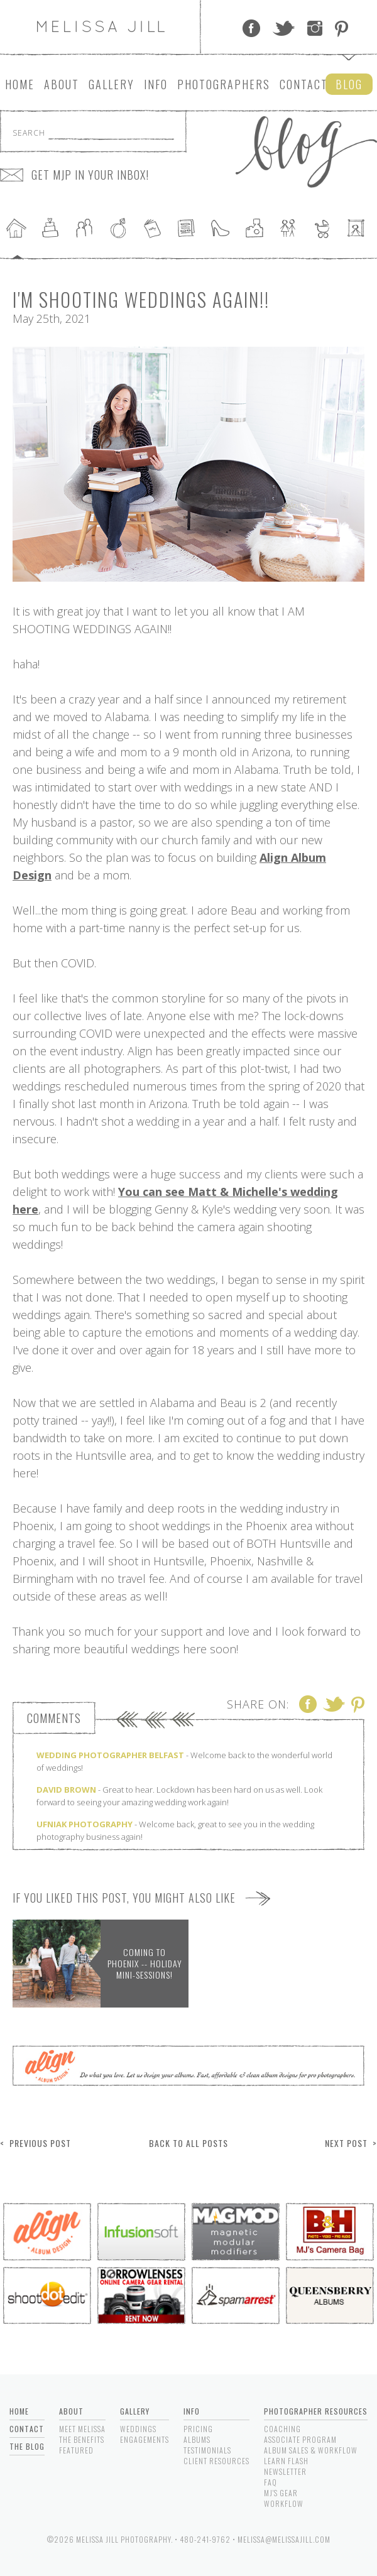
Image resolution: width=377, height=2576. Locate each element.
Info (156, 84)
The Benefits (81, 2439)
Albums (196, 2439)
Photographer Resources (316, 2411)
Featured (76, 2450)
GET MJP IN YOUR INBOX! (90, 174)
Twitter (284, 28)
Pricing (198, 2428)
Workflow (283, 2503)
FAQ (270, 2482)
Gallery (111, 84)
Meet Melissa (82, 2428)
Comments (54, 1718)
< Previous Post (35, 2142)
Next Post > (351, 2142)
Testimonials (207, 2450)
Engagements (144, 2439)
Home (20, 84)
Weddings (138, 2428)
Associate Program (300, 2439)
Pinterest (341, 28)
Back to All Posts (188, 2142)
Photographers (223, 84)
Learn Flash (286, 2460)
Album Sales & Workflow (311, 2450)
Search (29, 133)
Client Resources (216, 2460)
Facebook (251, 28)
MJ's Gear (281, 2492)
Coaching (282, 2428)
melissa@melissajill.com (284, 2539)
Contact (304, 84)
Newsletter (285, 2471)
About (61, 84)
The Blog (27, 2446)
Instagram (314, 28)
